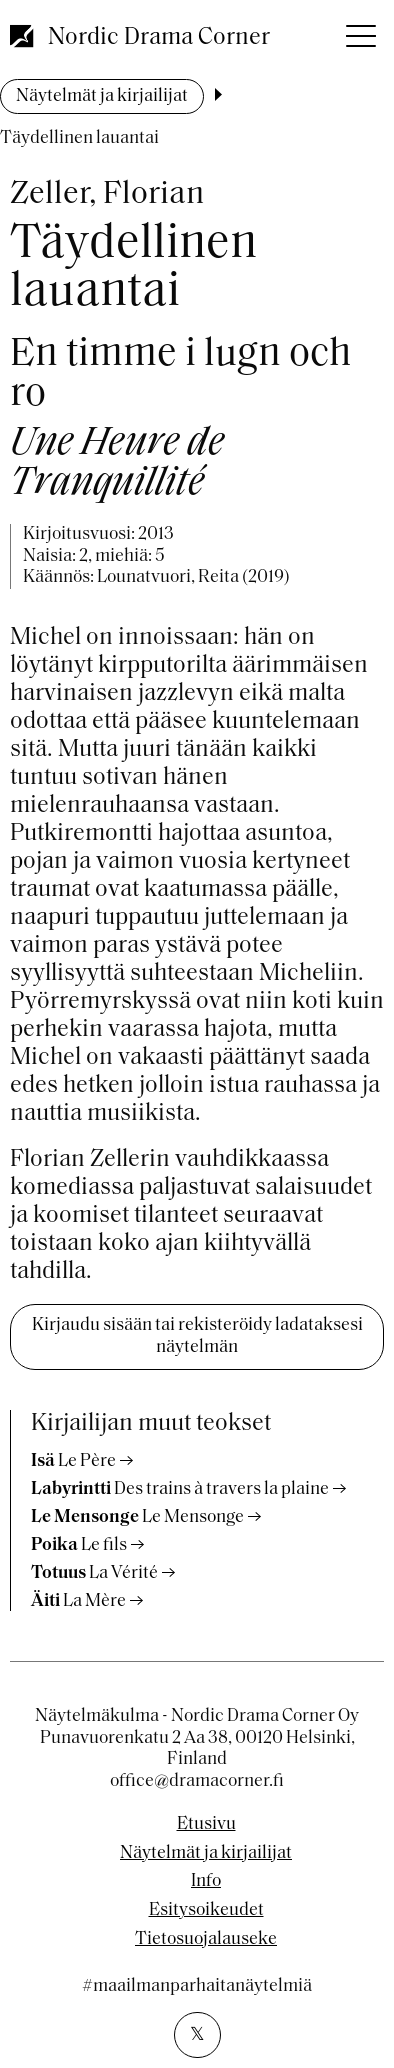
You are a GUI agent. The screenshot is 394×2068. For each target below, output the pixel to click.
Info (206, 1882)
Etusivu (206, 1825)
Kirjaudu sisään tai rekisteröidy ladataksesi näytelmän (197, 1336)
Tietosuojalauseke (206, 1940)
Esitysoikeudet (206, 1911)
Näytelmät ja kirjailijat (102, 96)
